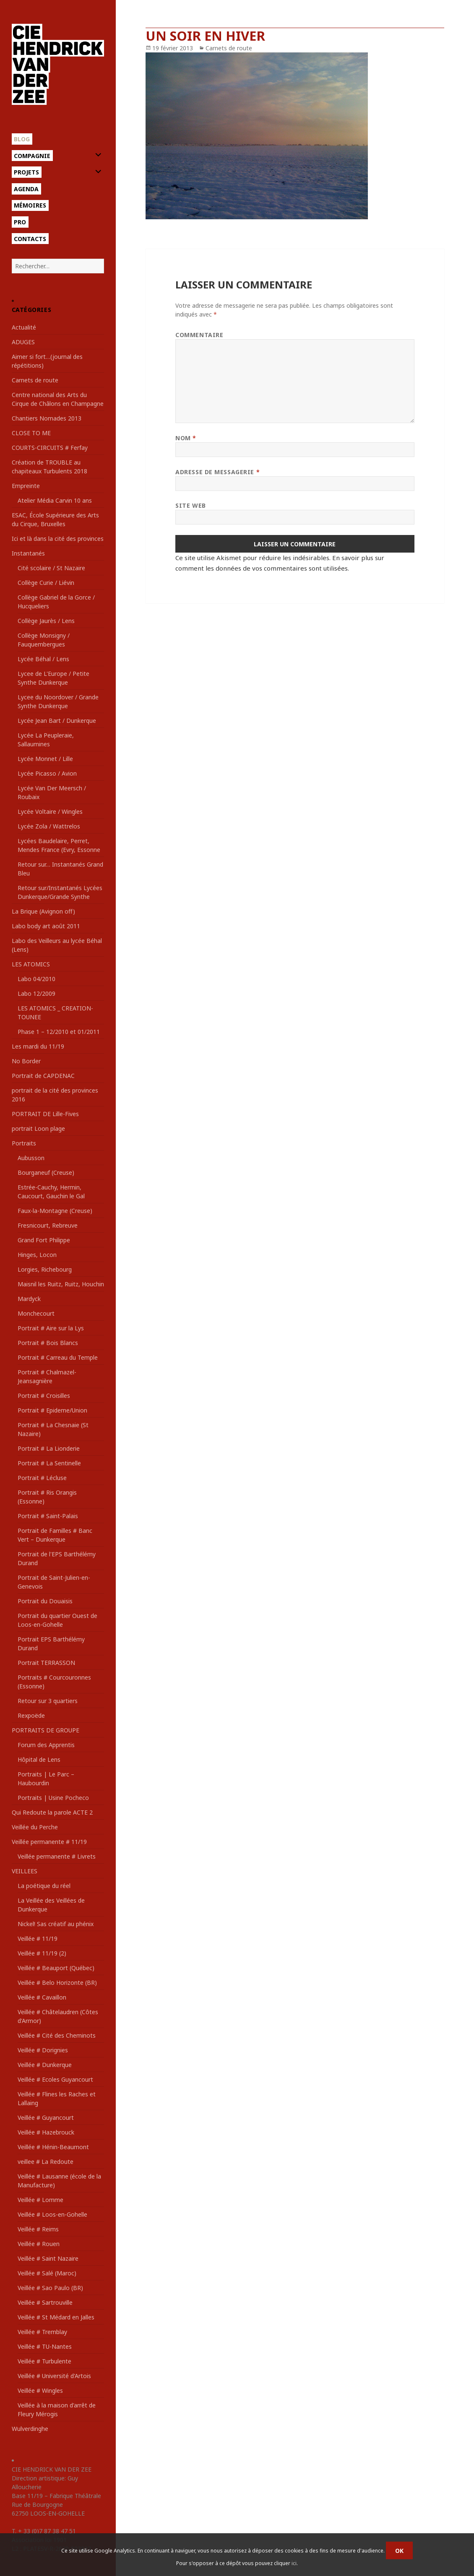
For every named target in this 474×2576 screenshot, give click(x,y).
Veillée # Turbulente (44, 2361)
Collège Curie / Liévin (46, 583)
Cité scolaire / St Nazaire (51, 568)
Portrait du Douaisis (45, 1601)
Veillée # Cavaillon (42, 1997)
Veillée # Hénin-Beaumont (53, 2147)
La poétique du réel (44, 1886)
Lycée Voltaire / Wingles (50, 811)
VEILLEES (24, 1871)
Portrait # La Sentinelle (49, 1463)
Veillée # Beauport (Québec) (56, 1968)
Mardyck (29, 1299)
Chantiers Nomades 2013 (46, 418)
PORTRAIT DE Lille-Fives (45, 1114)
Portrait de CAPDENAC (43, 1076)
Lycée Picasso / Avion (47, 773)
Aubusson (31, 1158)
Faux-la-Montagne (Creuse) (55, 1211)
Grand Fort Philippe (44, 1240)
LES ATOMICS (31, 964)
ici (294, 2563)
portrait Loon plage (38, 1128)
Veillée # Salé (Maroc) (47, 2273)
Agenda (26, 189)
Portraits (24, 1143)
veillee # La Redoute (45, 2162)
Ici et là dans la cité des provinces (58, 539)
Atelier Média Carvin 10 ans (55, 500)
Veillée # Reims (38, 2229)
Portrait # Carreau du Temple (58, 1357)
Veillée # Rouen (39, 2244)
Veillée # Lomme (40, 2200)
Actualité (24, 327)
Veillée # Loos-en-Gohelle (52, 2214)
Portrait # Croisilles (44, 1396)
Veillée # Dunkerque (45, 2065)
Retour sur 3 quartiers (48, 1701)
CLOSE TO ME (31, 433)
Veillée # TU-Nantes (45, 2346)
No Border (26, 1061)
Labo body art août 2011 (46, 926)
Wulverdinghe (30, 2429)
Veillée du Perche (35, 1827)
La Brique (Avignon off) (43, 911)
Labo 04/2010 (36, 979)
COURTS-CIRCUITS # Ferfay (50, 448)
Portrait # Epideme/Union (52, 1410)
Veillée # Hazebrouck (46, 2132)
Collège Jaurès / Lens (46, 621)
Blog (22, 139)
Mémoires (30, 205)
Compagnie (32, 156)
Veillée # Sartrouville (45, 2302)
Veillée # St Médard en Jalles (56, 2317)
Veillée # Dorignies (43, 2050)
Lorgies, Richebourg (45, 1269)
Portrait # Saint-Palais (48, 1516)
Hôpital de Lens (39, 1759)
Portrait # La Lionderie (49, 1448)
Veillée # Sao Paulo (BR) (50, 2288)
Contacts (30, 239)
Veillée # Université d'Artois (54, 2376)
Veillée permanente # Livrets (57, 1856)
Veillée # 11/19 (37, 1938)
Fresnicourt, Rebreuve (48, 1225)
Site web (190, 505)
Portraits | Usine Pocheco (53, 1798)
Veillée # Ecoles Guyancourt (55, 2079)
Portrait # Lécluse (42, 1478)
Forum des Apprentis (46, 1745)
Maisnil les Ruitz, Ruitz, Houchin (61, 1284)
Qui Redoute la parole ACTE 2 (52, 1812)
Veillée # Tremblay (42, 2332)
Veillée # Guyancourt (46, 2118)
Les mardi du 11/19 (38, 1046)
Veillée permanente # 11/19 (49, 1842)
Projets (26, 172)
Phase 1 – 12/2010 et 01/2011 (59, 1032)
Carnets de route (35, 380)
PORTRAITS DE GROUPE (45, 1730)
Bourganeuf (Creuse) (46, 1172)
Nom (185, 438)
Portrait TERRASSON (46, 1663)
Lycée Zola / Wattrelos (49, 826)
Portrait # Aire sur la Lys (51, 1328)
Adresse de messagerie (217, 472)
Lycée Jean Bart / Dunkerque (57, 720)
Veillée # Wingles (40, 2390)
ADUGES (23, 342)
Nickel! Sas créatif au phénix (56, 1924)
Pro (20, 222)
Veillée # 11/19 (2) (42, 1953)
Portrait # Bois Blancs (48, 1343)
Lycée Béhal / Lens (43, 659)
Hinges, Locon (37, 1255)
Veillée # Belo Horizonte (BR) (57, 1983)
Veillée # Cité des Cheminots (57, 2035)
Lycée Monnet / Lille (45, 759)
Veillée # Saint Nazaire (48, 2258)
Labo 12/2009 (36, 993)
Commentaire (199, 335)
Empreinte (26, 486)
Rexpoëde (31, 1715)
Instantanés (28, 553)
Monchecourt (36, 1313)
